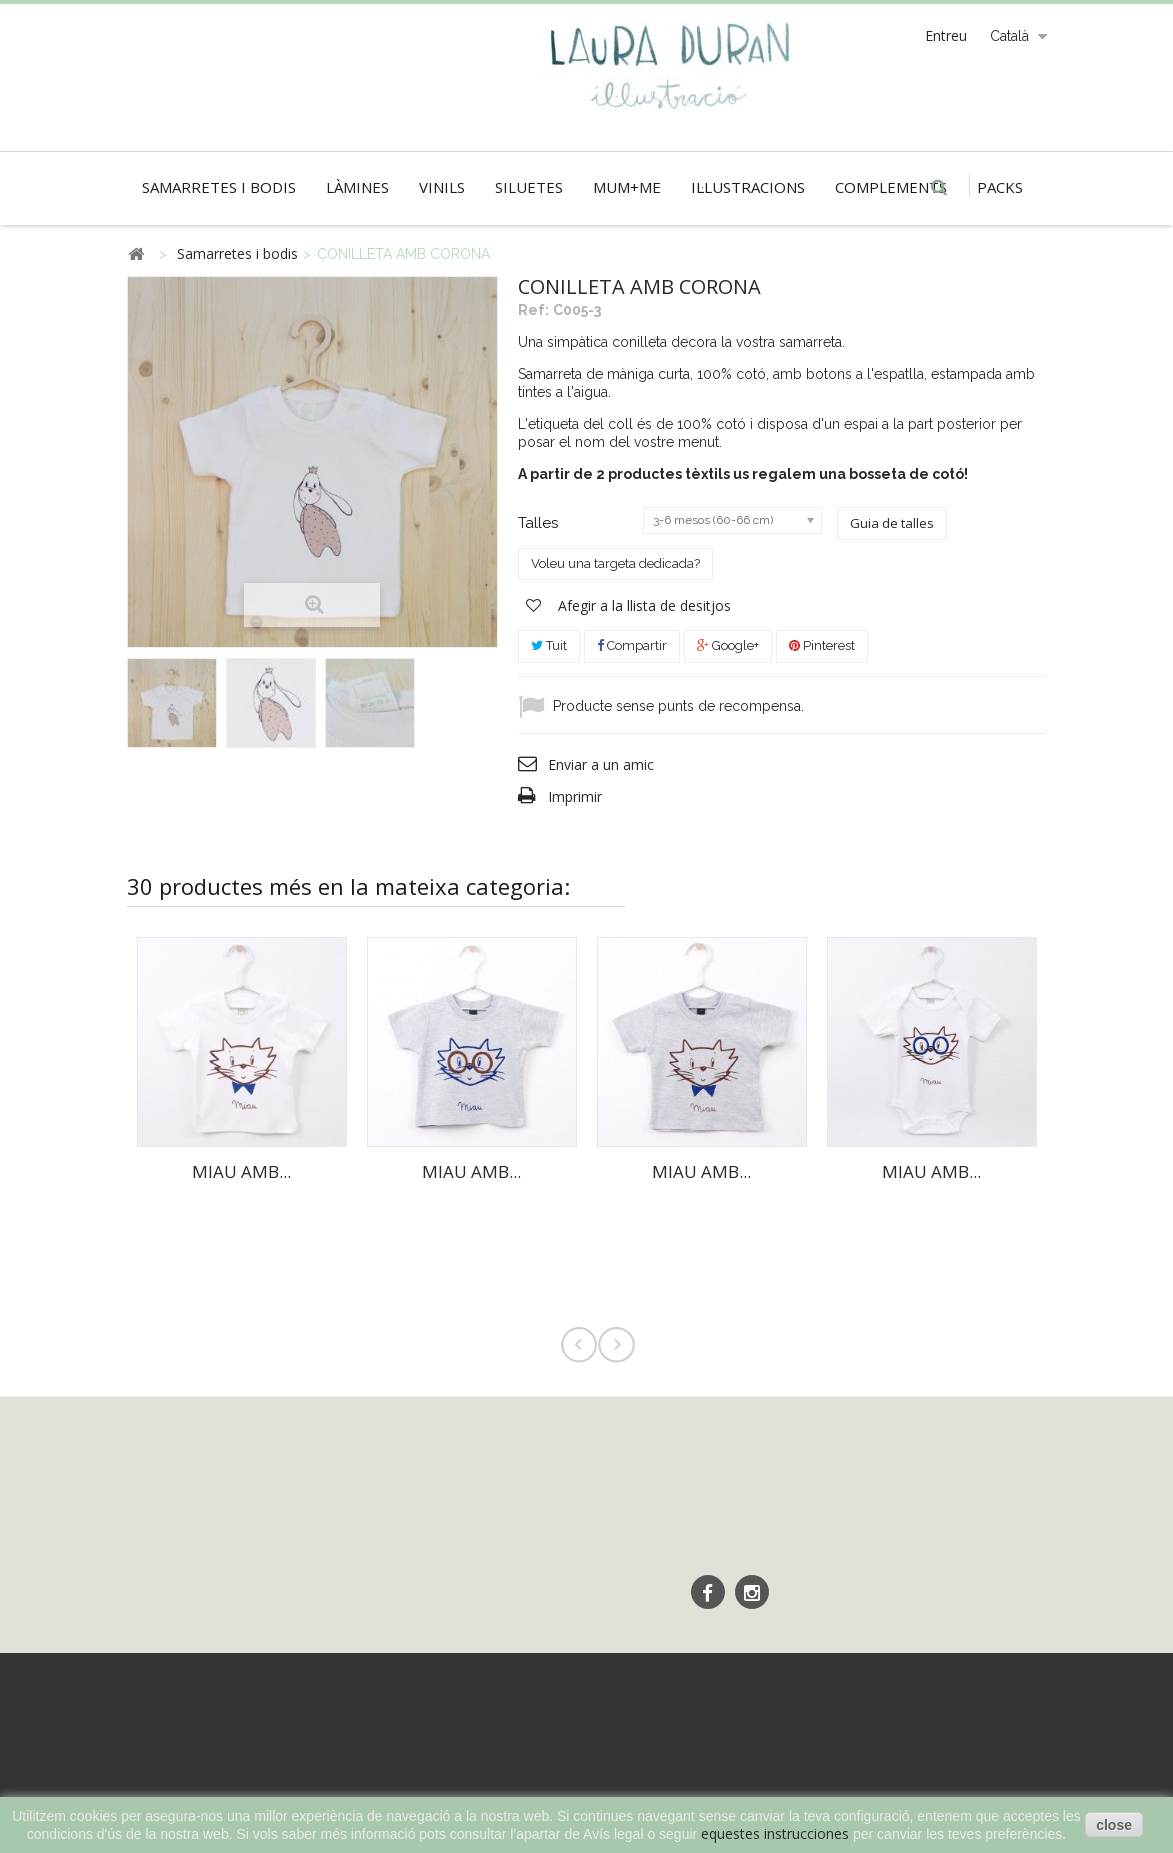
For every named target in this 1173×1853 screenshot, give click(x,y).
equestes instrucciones (775, 1833)
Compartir (632, 645)
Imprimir (575, 796)
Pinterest (822, 645)
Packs (1000, 187)
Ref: (533, 310)
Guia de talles (892, 523)
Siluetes (529, 187)
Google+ (728, 645)
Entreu (946, 35)
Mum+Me (627, 187)
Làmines (357, 187)
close (1114, 1825)
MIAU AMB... (241, 1171)
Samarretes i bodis (219, 187)
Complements (891, 187)
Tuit (549, 645)
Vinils (442, 187)
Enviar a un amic (601, 764)
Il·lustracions (748, 187)
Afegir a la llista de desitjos (642, 605)
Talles (540, 523)
